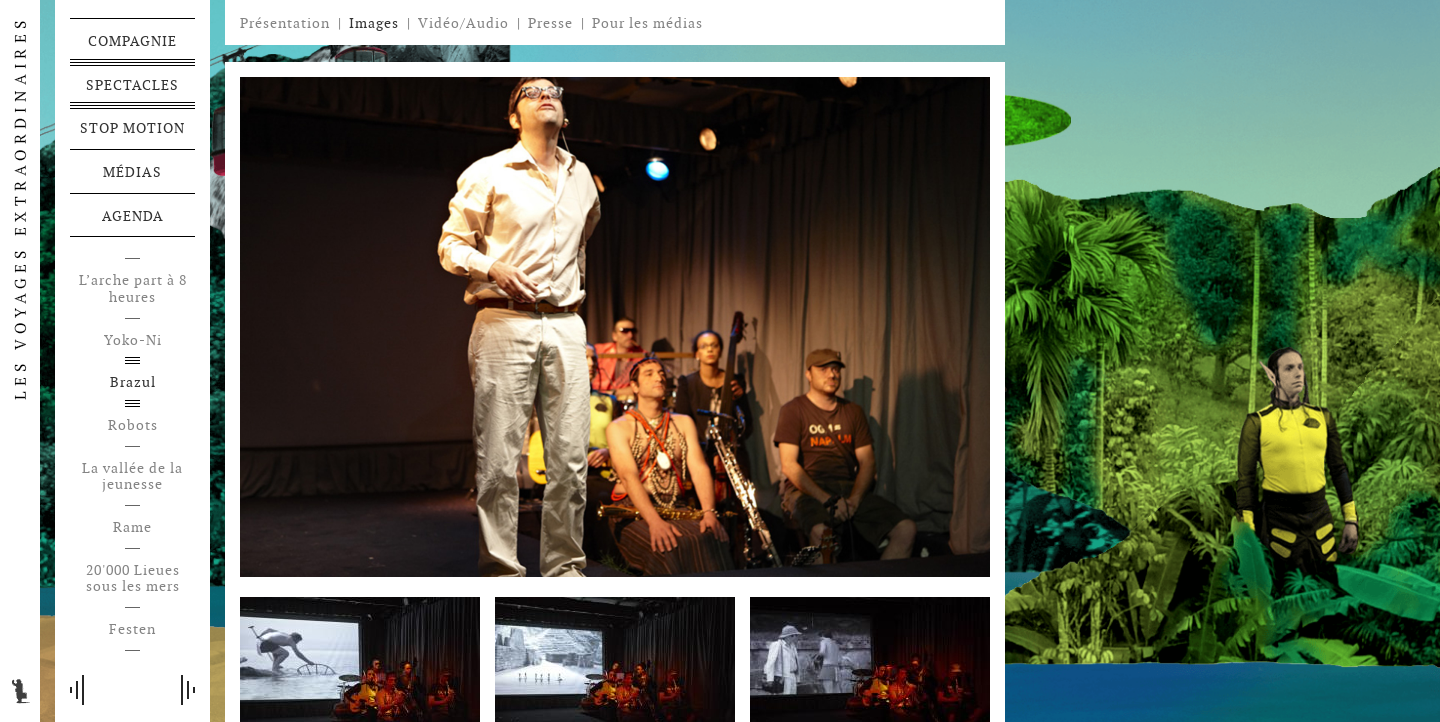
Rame (132, 527)
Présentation (285, 23)
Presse (550, 23)
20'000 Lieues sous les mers (133, 579)
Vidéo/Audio (463, 23)
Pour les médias (647, 23)
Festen (132, 629)
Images (374, 23)
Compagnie (132, 41)
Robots (133, 425)
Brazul (133, 382)
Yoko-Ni (133, 340)
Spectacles (132, 85)
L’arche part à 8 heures (133, 289)
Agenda (133, 216)
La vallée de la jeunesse (132, 477)
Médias (132, 172)
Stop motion (132, 128)
